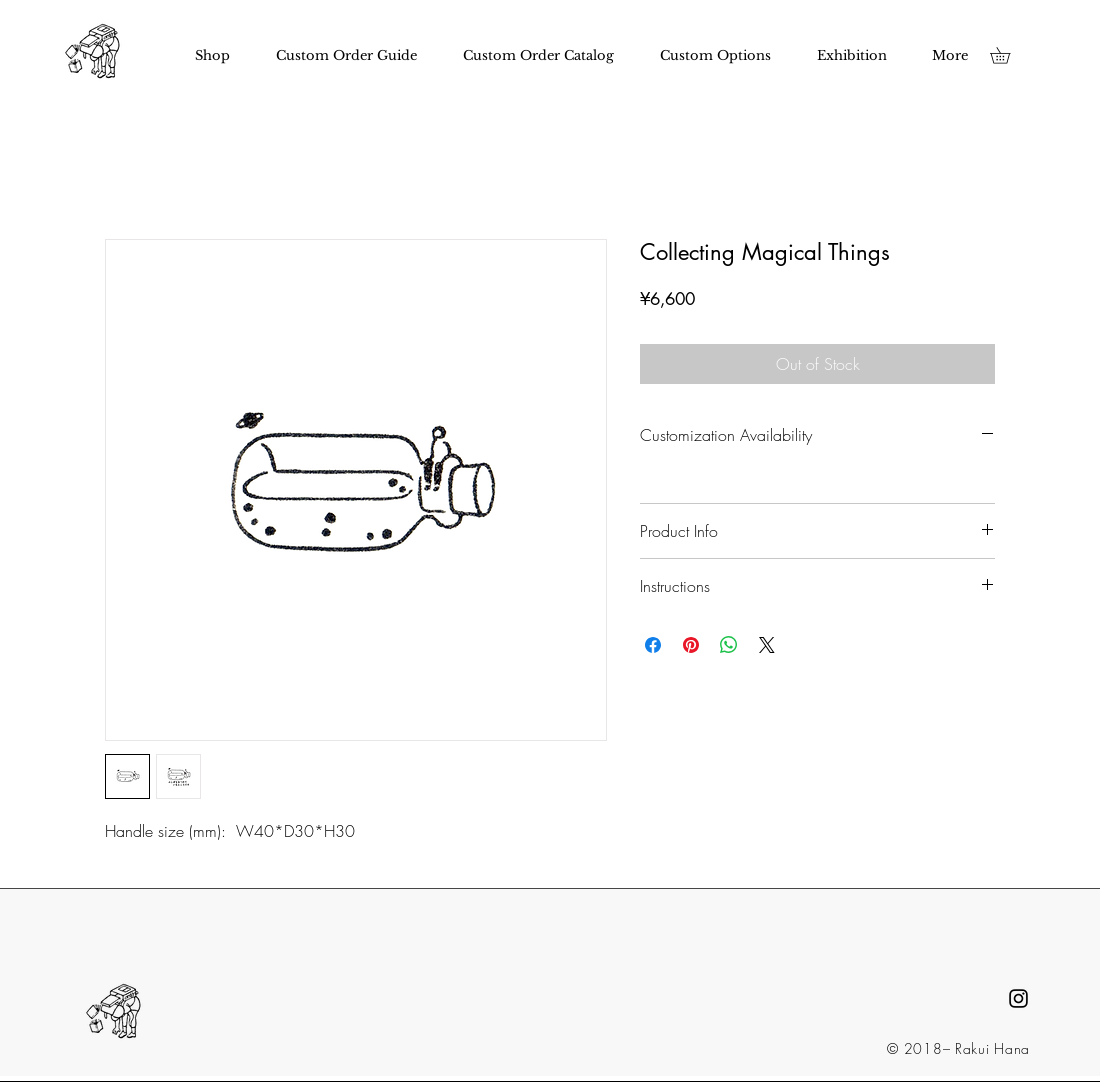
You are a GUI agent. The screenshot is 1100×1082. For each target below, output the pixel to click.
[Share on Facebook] (653, 645)
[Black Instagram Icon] (1018, 998)
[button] (1008, 55)
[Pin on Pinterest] (691, 645)
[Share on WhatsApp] (729, 645)
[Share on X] (767, 645)
